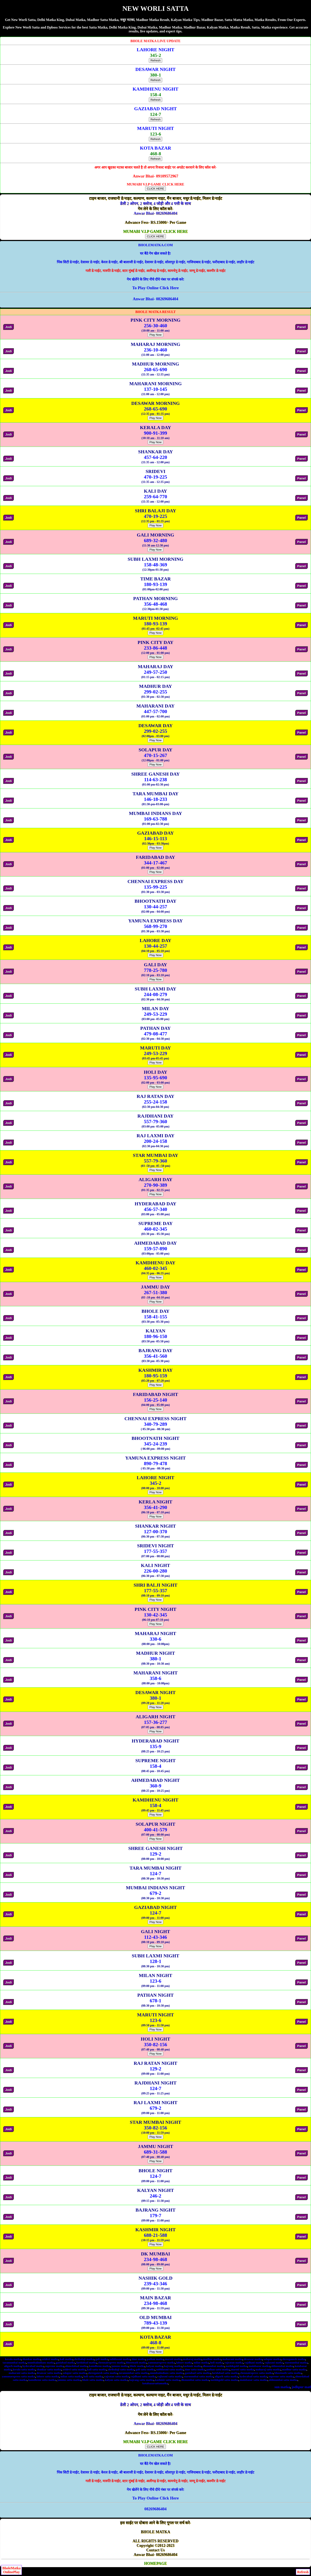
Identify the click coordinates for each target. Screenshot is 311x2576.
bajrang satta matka (141, 2379)
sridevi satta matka (74, 2369)
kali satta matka (96, 2369)
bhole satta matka (92, 2379)
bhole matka (137, 2366)
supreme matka (54, 2366)
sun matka (303, 2387)
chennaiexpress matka (111, 2362)
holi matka (216, 2362)
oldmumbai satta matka (283, 2379)
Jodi (8, 327)
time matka (138, 2359)
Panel (301, 327)
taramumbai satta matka (134, 2373)
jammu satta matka (69, 2379)
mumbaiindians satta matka (167, 2373)
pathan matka (155, 2359)
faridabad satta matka (225, 2373)
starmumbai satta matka (198, 2376)
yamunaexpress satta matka (18, 2376)
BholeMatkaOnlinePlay (11, 2570)
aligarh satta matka (226, 2376)
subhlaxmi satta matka (169, 2369)
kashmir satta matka (167, 2379)
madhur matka (212, 2359)
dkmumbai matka (213, 2366)
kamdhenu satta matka (42, 2379)
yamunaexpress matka (161, 2362)
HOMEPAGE (155, 2563)
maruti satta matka (242, 2369)
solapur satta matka (75, 2373)
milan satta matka (71, 2376)
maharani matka (232, 2359)
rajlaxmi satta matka (169, 2376)
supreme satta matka (281, 2376)
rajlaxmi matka (274, 2362)
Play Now (155, 334)
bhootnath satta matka (288, 2373)
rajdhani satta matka (143, 2376)
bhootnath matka (136, 2362)
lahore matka (184, 2362)
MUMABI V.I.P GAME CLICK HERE (155, 186)
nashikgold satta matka (224, 2379)
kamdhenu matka (99, 2366)
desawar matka (253, 2359)
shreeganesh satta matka (102, 2373)
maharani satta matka (22, 2373)
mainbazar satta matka (253, 2379)
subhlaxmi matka (119, 2359)
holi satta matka (93, 2376)
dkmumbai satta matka (195, 2379)
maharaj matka (192, 2359)
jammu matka (119, 2366)
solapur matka (272, 2359)
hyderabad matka (33, 2366)
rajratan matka (233, 2362)
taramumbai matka (14, 2362)
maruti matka (173, 2359)
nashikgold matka (236, 2366)
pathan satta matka (218, 2369)
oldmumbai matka (282, 2366)
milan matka (201, 2362)
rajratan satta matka (116, 2376)
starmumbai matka (296, 2362)
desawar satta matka (49, 2373)
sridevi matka (50, 2359)
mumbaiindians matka (40, 2362)
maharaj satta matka (268, 2369)
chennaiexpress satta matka (256, 2373)
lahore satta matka (47, 2376)
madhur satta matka (294, 2369)
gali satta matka (145, 2369)
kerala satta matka (24, 2369)
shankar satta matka (49, 2369)
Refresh (156, 60)
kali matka (66, 2359)
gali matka (101, 2359)
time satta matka (195, 2369)
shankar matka (31, 2359)
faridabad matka (86, 2362)
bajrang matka (173, 2366)
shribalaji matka (84, 2359)
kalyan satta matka (116, 2379)
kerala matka (13, 2359)
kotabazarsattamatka (155, 2383)
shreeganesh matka (293, 2359)
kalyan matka (154, 2366)
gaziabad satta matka (197, 2373)
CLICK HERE (155, 188)
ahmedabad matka (76, 2366)
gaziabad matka (65, 2362)
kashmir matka (192, 2366)
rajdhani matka (253, 2362)
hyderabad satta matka (253, 2376)
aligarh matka (12, 2366)
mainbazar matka (259, 2366)
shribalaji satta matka (121, 2369)
